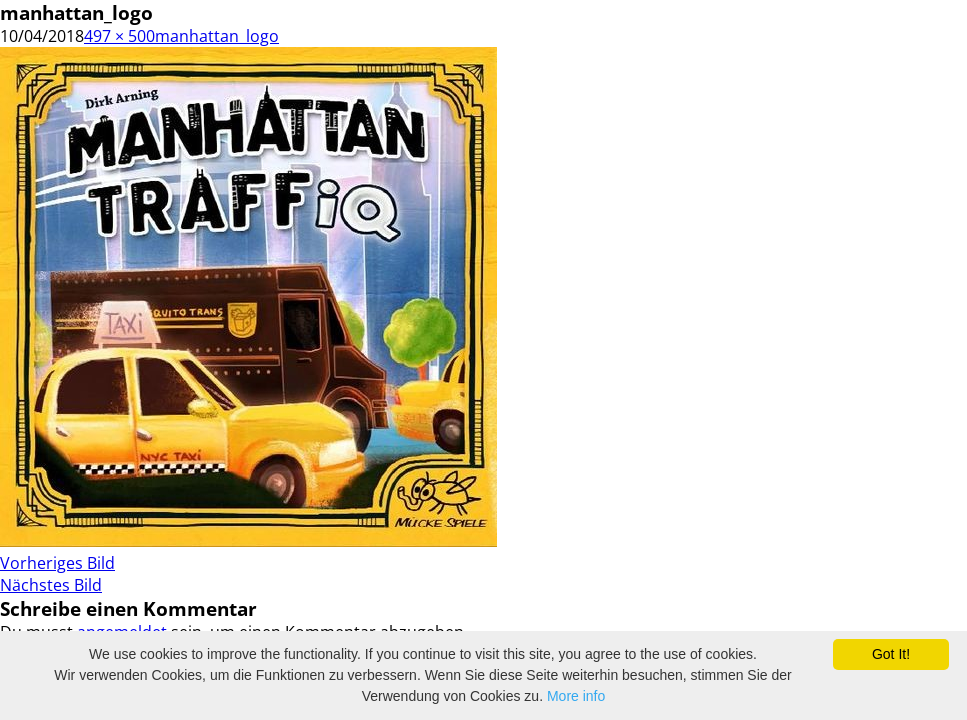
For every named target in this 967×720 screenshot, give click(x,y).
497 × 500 (119, 36)
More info (576, 696)
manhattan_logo (217, 36)
